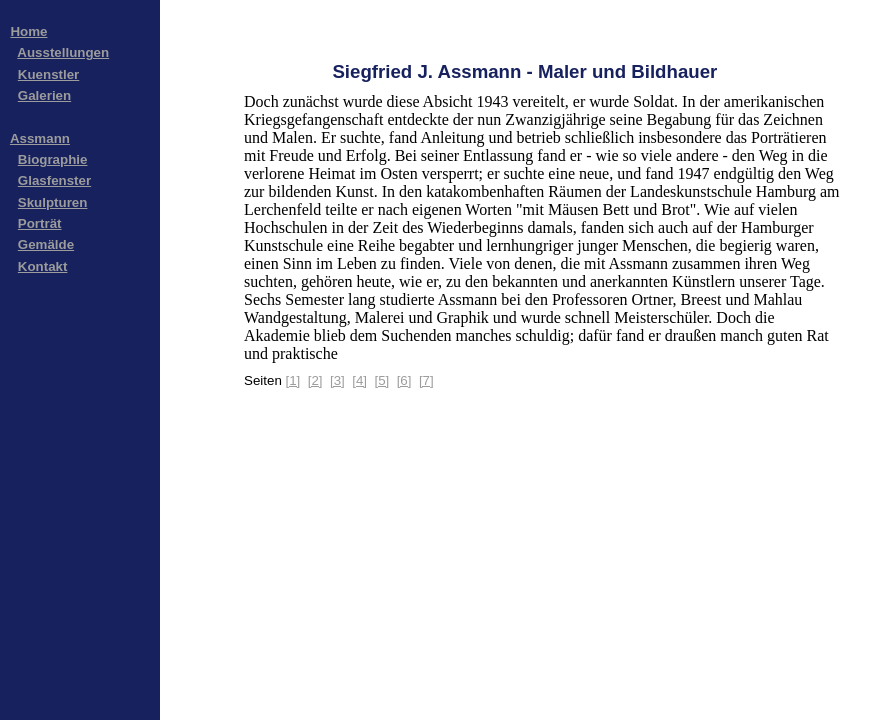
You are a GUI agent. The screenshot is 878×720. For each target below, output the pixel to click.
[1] (293, 380)
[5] (381, 380)
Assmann (40, 138)
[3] (337, 380)
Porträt (40, 223)
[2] (315, 380)
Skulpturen (53, 202)
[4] (359, 380)
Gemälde (46, 244)
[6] (404, 380)
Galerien (44, 95)
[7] (426, 380)
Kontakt (43, 266)
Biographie (53, 159)
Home (28, 31)
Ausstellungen (63, 52)
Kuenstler (48, 74)
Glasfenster (54, 180)
